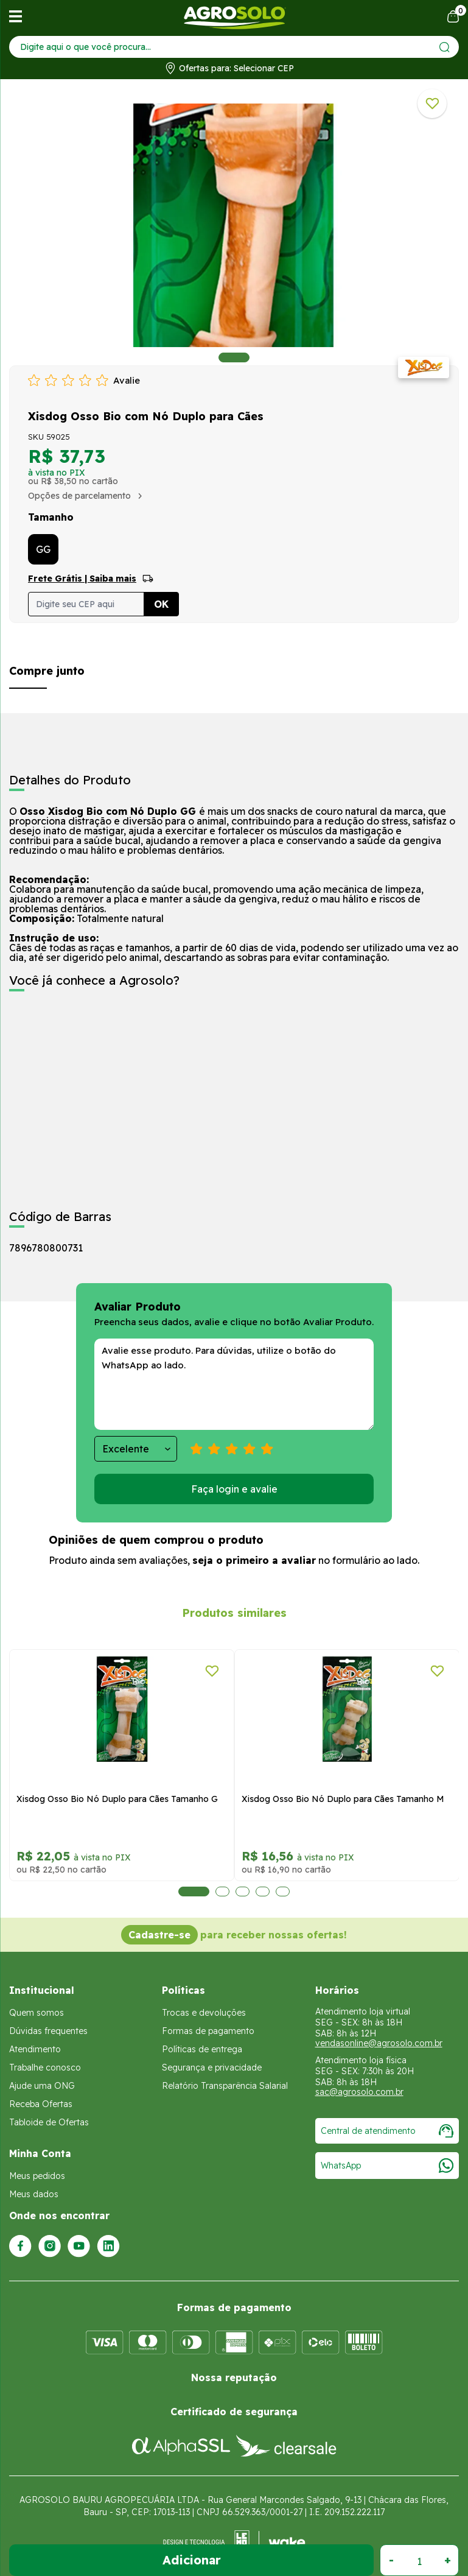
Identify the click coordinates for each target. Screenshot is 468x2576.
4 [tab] (246, 1891)
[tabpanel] (234, 225)
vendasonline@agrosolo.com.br (378, 2043)
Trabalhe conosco (45, 2067)
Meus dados (33, 2194)
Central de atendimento (387, 2131)
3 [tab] (225, 1891)
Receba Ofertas (40, 2104)
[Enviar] (444, 47)
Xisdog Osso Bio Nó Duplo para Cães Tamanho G (338, 1798)
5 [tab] (274, 1891)
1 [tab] (234, 357)
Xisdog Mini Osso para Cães (69, 1798)
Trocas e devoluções (204, 2012)
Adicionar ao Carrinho (191, 2560)
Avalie (126, 380)
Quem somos (36, 2012)
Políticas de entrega (202, 2049)
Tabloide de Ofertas (49, 2122)
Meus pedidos (37, 2175)
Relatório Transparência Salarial (225, 2085)
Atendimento (35, 2049)
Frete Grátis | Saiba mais (82, 578)
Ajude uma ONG (42, 2085)
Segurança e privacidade (212, 2067)
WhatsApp (387, 2165)
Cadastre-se (159, 1935)
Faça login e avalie (234, 1489)
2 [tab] (205, 1891)
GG (43, 549)
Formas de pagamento (208, 2030)
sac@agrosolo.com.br (359, 2091)
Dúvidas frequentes (48, 2030)
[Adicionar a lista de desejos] (432, 103)
